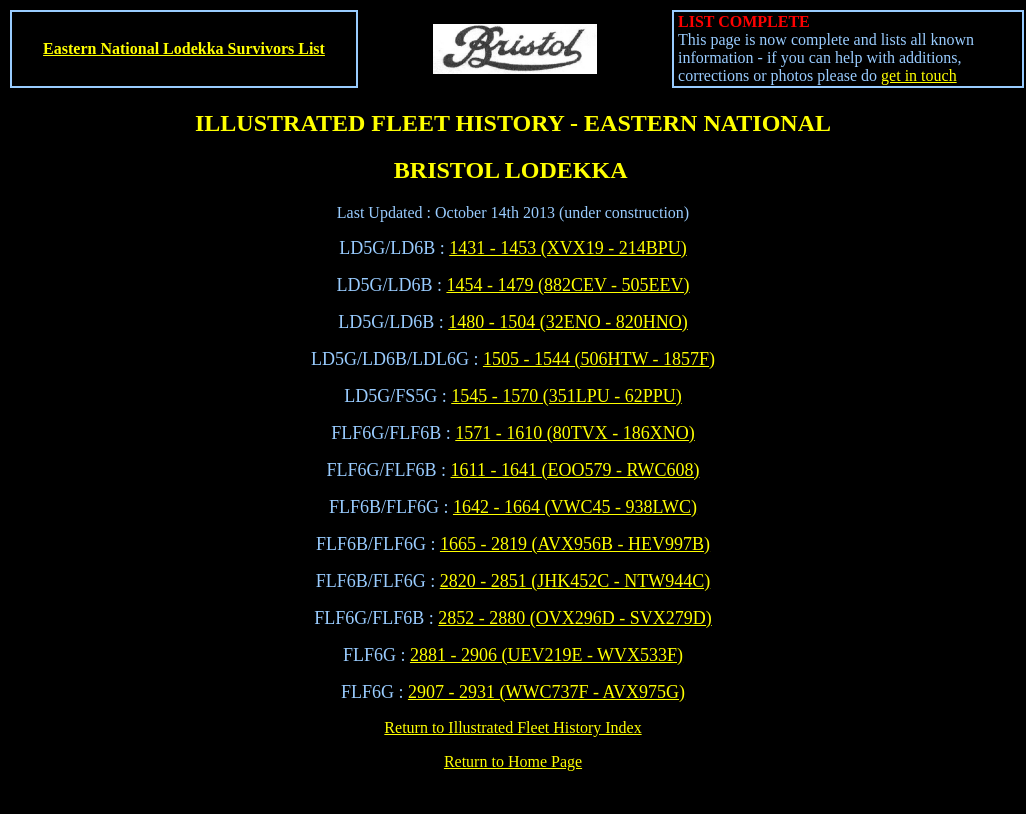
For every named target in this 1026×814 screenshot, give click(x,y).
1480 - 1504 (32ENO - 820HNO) (567, 322)
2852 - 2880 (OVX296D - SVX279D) (574, 618)
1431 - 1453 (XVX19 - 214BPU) (568, 248)
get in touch (919, 75)
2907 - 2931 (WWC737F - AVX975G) (546, 692)
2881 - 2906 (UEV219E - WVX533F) (546, 655)
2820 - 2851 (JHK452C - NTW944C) (575, 581)
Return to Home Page (513, 761)
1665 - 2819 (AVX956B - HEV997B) (575, 544)
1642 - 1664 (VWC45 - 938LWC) (575, 507)
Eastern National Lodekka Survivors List (184, 48)
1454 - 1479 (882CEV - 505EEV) (567, 285)
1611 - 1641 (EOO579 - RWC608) (575, 470)
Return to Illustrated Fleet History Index (512, 727)
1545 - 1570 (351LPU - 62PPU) (566, 396)
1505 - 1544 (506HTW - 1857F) (599, 359)
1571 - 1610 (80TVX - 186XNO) (574, 433)
